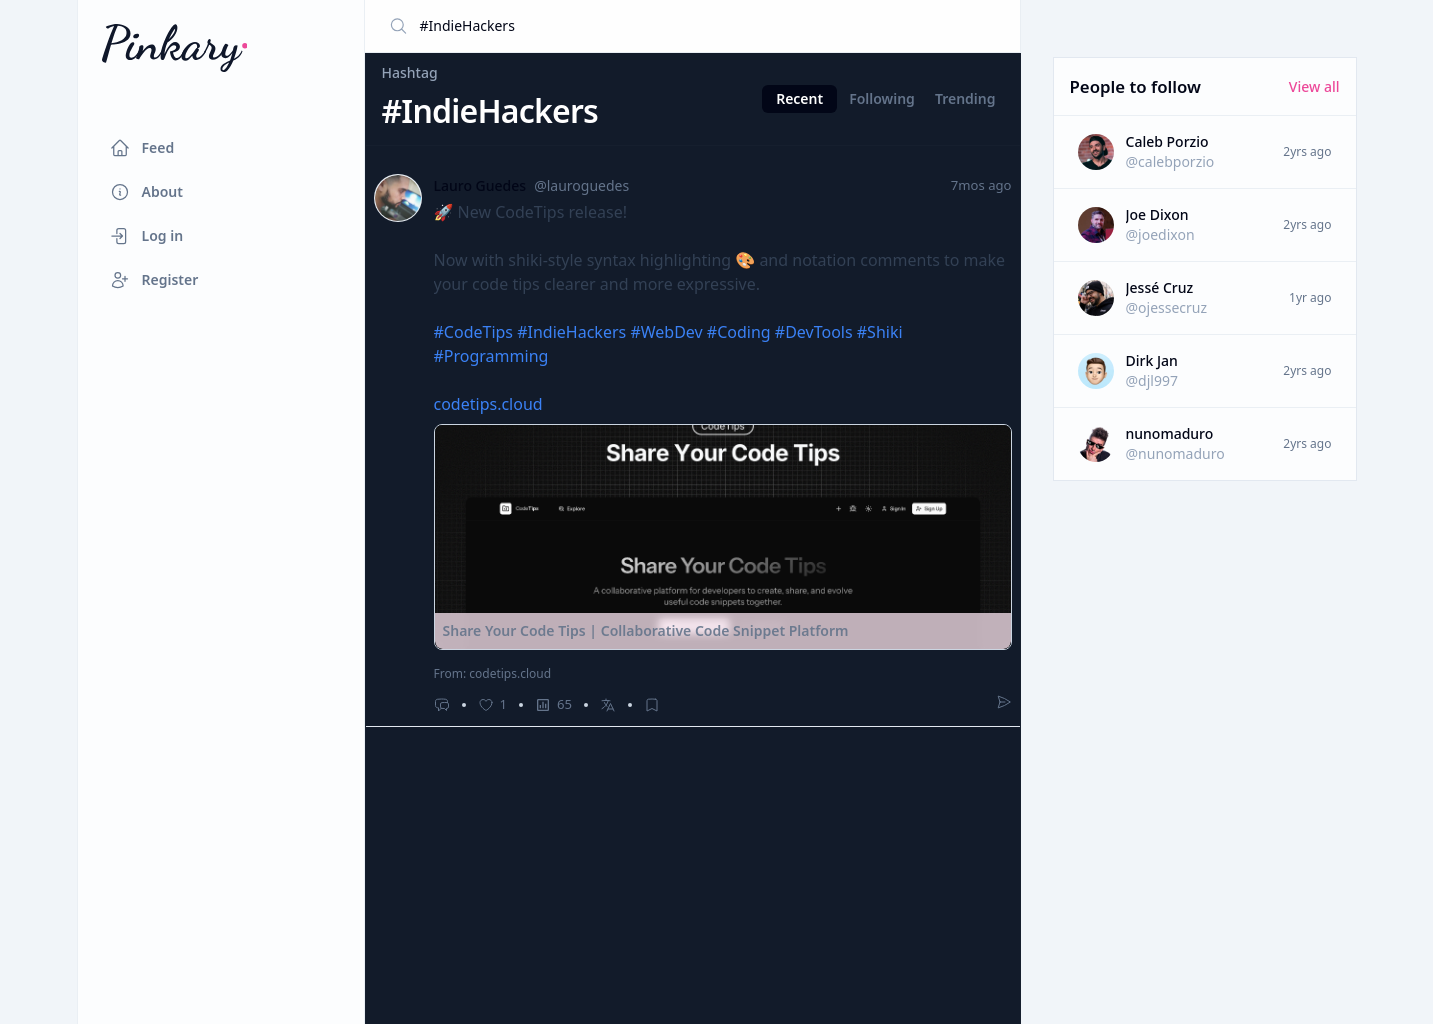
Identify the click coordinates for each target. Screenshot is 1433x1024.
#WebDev (666, 332)
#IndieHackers (571, 332)
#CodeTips (474, 332)
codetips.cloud (488, 404)
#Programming (491, 356)
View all (1314, 86)
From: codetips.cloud (493, 674)
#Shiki (880, 332)
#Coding (739, 332)
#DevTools (814, 332)
